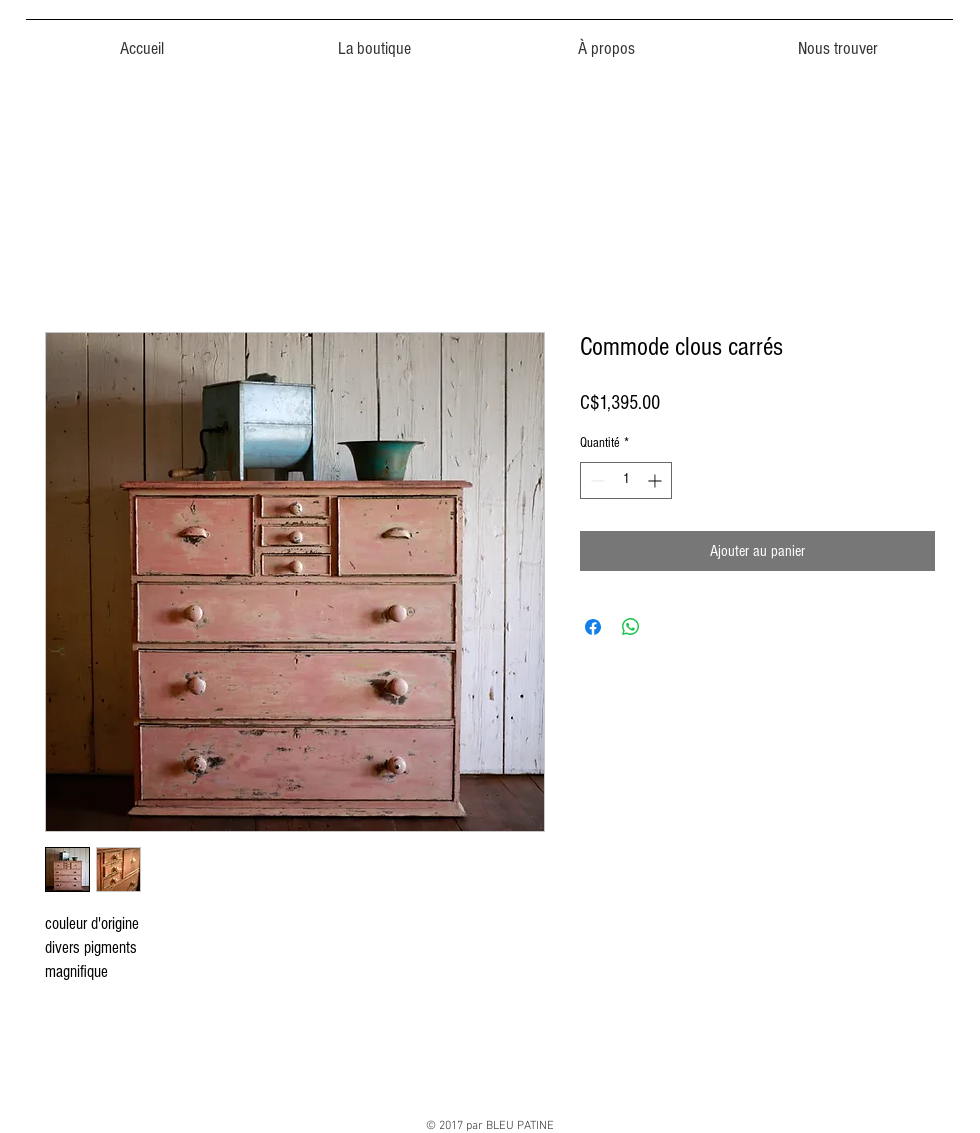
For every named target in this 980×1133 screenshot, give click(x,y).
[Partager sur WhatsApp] (631, 627)
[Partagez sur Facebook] (593, 627)
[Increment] (656, 480)
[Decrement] (595, 480)
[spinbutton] (626, 480)
